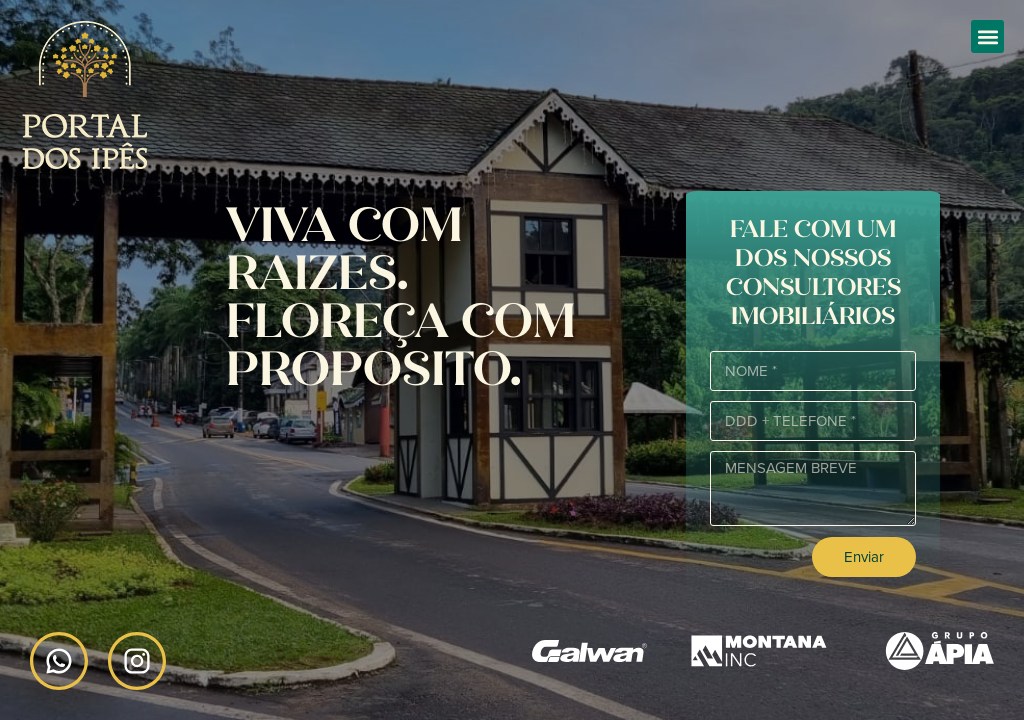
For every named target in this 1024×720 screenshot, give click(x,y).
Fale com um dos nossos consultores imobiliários (813, 272)
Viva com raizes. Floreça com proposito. (401, 296)
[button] (987, 36)
